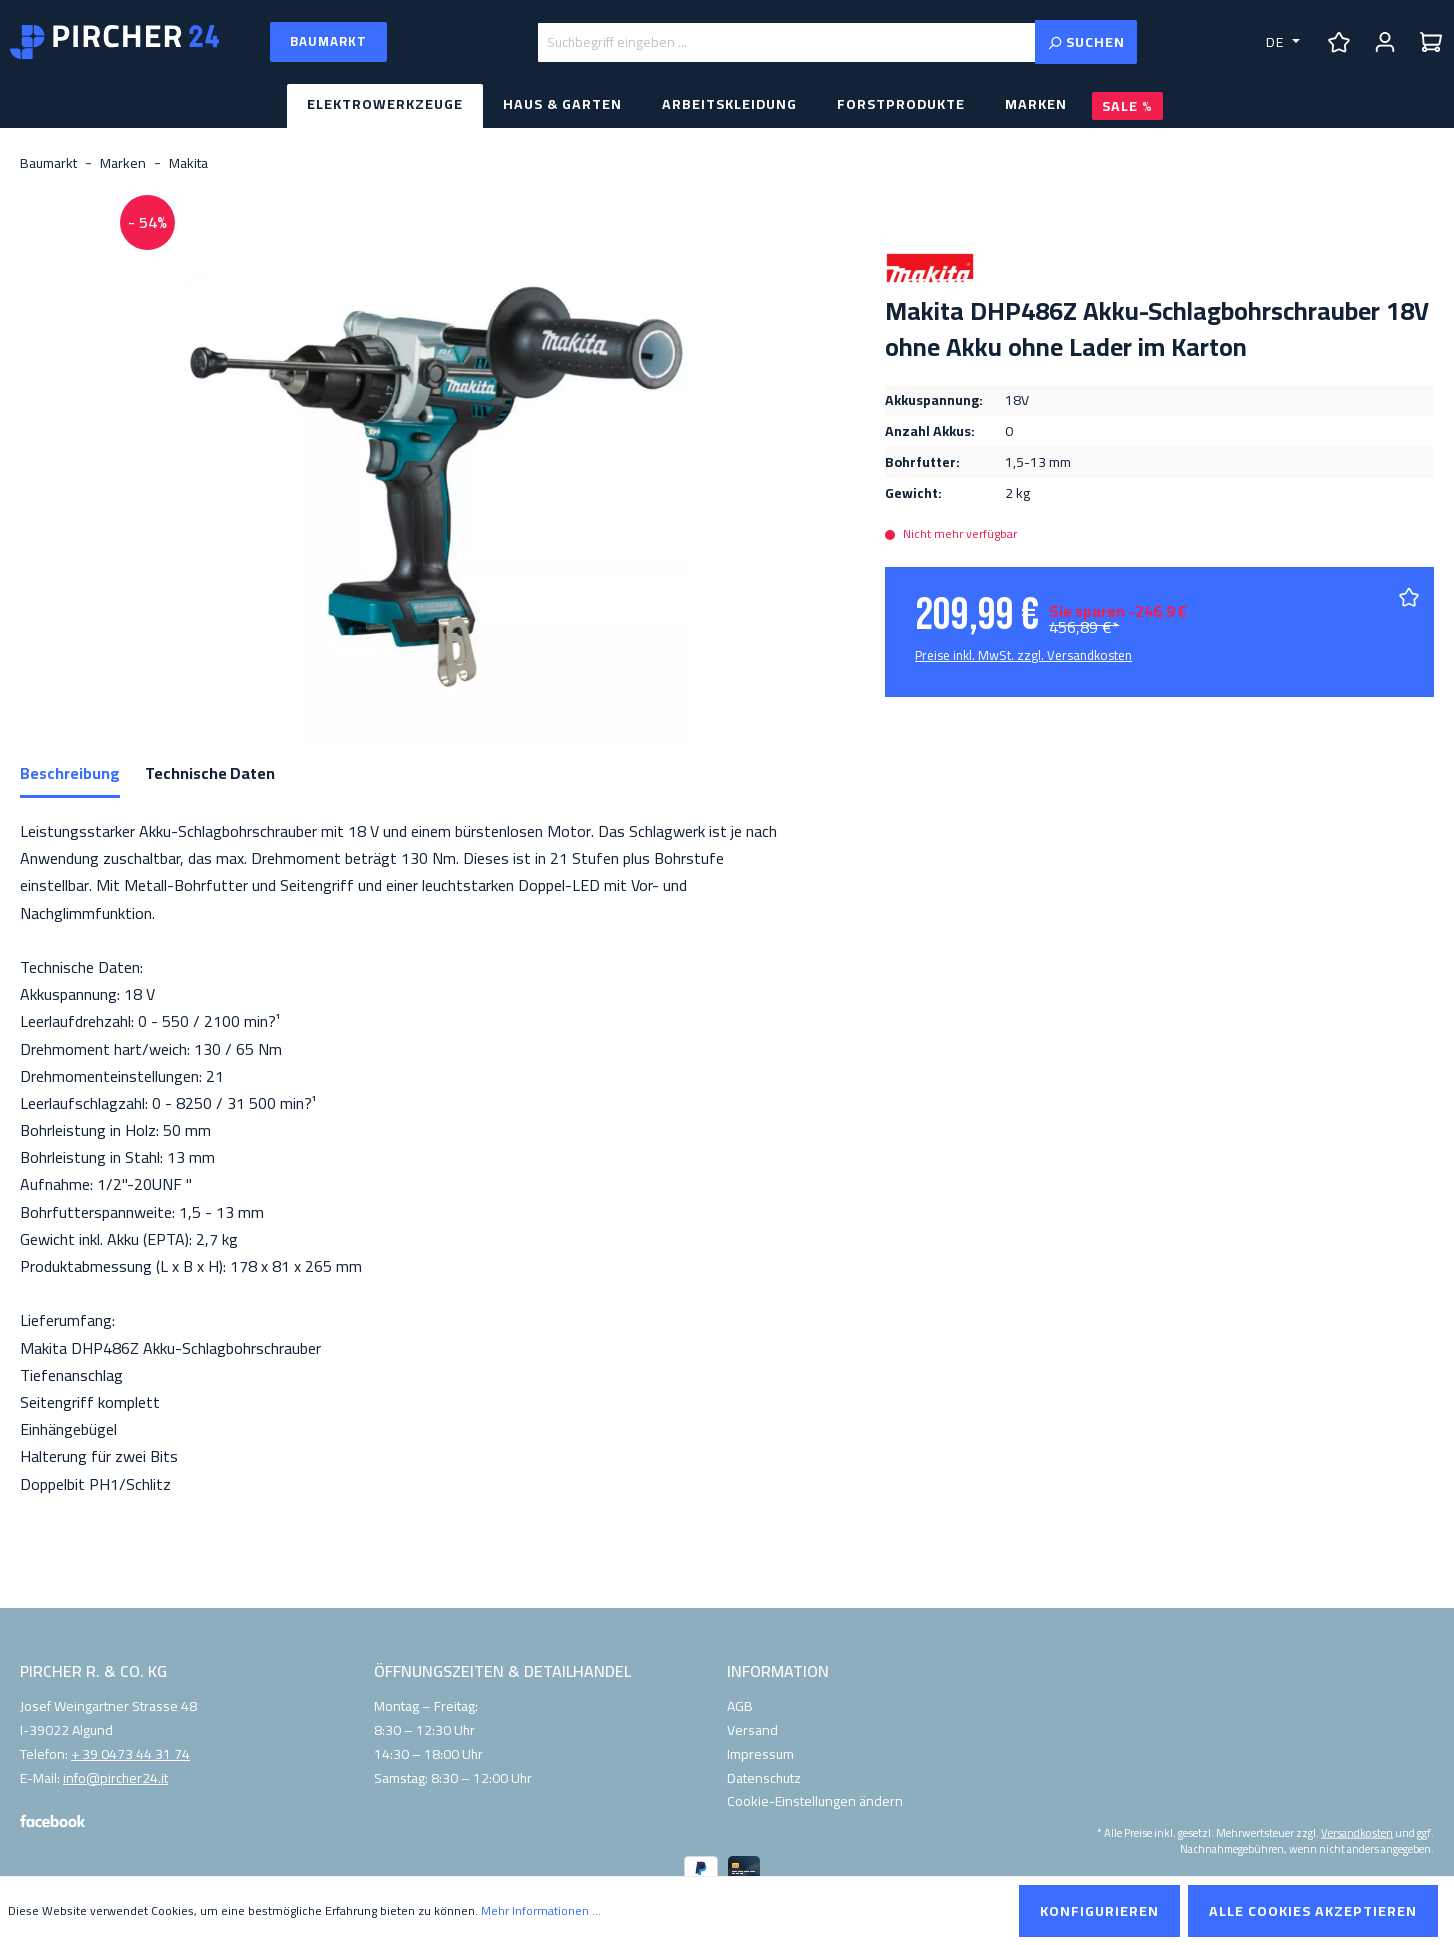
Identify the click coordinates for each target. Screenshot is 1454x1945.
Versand (752, 1730)
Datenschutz (764, 1778)
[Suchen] (1086, 42)
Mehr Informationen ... (541, 1911)
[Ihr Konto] (1385, 42)
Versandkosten (1357, 1832)
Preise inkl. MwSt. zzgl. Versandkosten (1023, 655)
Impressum (760, 1754)
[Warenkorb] (1431, 42)
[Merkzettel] (1339, 42)
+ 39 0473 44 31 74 (130, 1755)
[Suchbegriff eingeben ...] (786, 42)
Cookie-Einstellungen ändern (815, 1801)
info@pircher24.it (115, 1779)
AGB (740, 1706)
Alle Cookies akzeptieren (1313, 1911)
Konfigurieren (1099, 1911)
